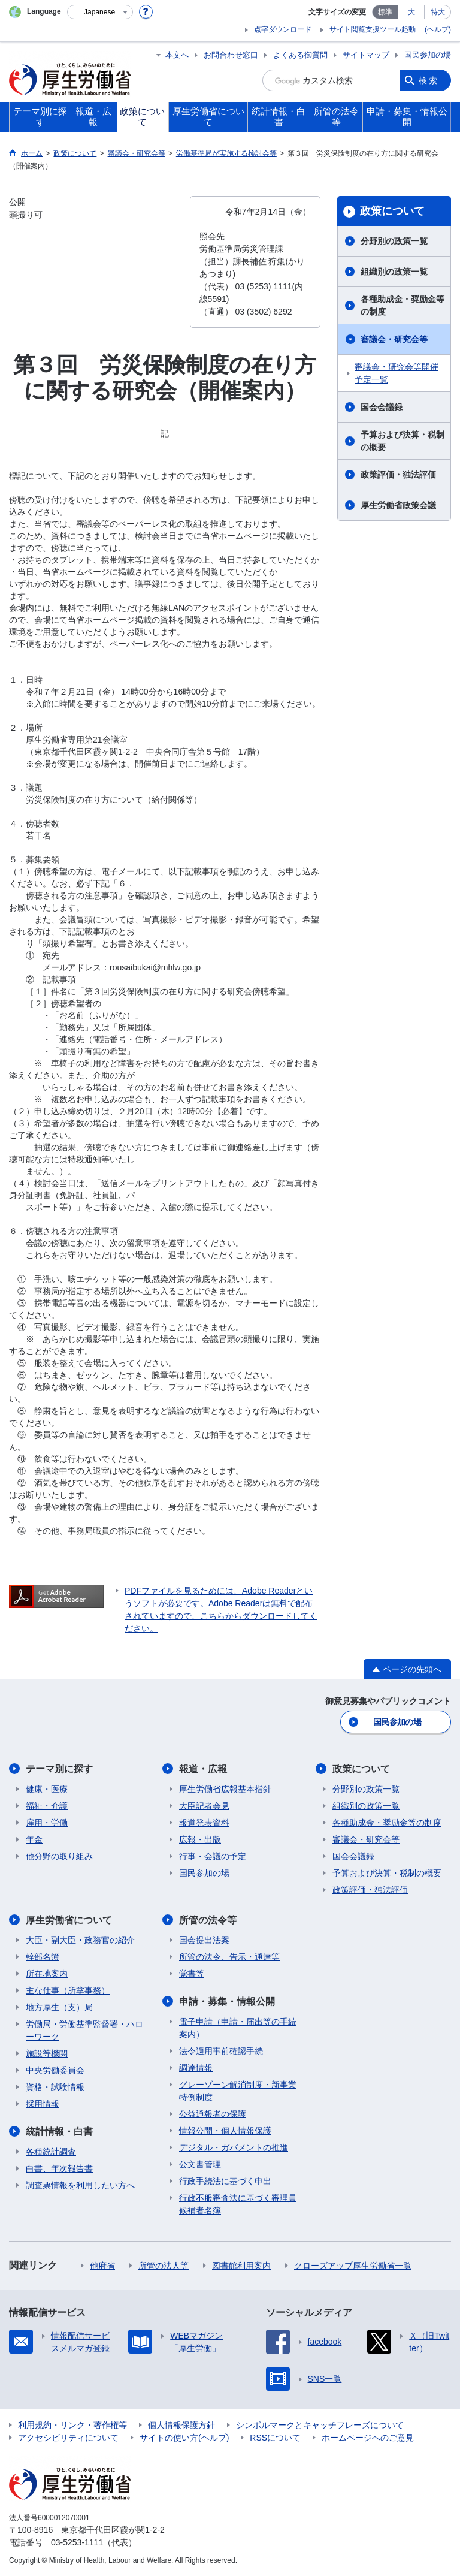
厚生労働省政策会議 (398, 505)
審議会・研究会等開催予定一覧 (396, 373)
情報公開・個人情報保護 (225, 2130)
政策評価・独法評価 (398, 474)
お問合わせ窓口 (231, 55)
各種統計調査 (51, 2151)
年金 (34, 1839)
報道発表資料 (204, 1822)
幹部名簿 (42, 1957)
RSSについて (275, 2437)
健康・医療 (47, 1789)
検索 (429, 80)
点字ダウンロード (282, 29)
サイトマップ (366, 55)
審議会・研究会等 (394, 339)
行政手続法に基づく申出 (225, 2181)
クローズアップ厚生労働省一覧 (352, 2265)
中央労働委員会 (55, 2070)
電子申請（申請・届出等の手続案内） (237, 2028)
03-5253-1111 (77, 2542)
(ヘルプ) (438, 29)
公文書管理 (200, 2164)
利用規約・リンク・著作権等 (72, 2425)
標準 (385, 12)
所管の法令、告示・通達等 (229, 1957)
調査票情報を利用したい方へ (80, 2185)
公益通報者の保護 (212, 2114)
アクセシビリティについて (68, 2437)
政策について (392, 211)
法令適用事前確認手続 (221, 2051)
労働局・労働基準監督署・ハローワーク (84, 2030)
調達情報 (196, 2068)
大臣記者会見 (204, 1806)
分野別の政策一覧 (394, 241)
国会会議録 (381, 407)
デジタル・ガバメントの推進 (233, 2147)
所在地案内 (47, 1973)
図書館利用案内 (241, 2265)
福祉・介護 (47, 1806)
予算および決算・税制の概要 (402, 441)
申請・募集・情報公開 (227, 2001)
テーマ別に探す (59, 1769)
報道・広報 (203, 1769)
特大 (438, 12)
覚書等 (191, 1973)
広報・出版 (200, 1839)
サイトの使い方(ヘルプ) (184, 2437)
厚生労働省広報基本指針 (225, 1789)
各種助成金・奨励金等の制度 (402, 305)
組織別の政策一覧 (394, 271)
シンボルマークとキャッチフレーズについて (320, 2425)
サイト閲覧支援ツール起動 (372, 29)
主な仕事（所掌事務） (68, 1990)
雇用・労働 (47, 1822)
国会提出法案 (204, 1940)
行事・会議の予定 (212, 1856)
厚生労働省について (69, 1920)
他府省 (102, 2265)
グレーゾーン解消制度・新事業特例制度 (237, 2091)
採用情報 (42, 2104)
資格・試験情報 (55, 2087)
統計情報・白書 (59, 2131)
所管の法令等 (208, 1920)
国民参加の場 (427, 55)
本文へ (177, 55)
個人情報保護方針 (181, 2425)
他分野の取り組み (59, 1856)
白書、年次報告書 (59, 2168)
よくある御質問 (300, 55)
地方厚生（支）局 (59, 2007)
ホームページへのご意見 (368, 2437)
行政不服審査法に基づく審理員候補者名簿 (237, 2204)
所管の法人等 (163, 2265)
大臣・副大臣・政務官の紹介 (80, 1940)
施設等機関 (47, 2053)
